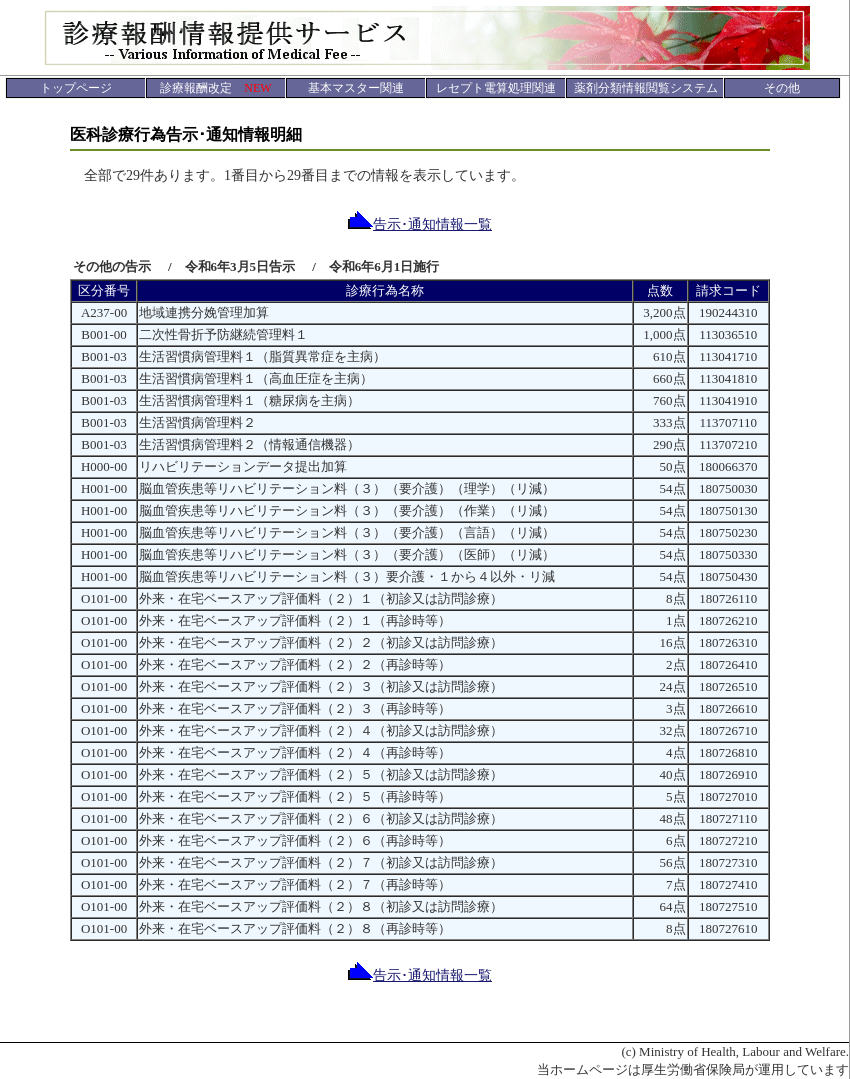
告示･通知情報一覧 (420, 224)
